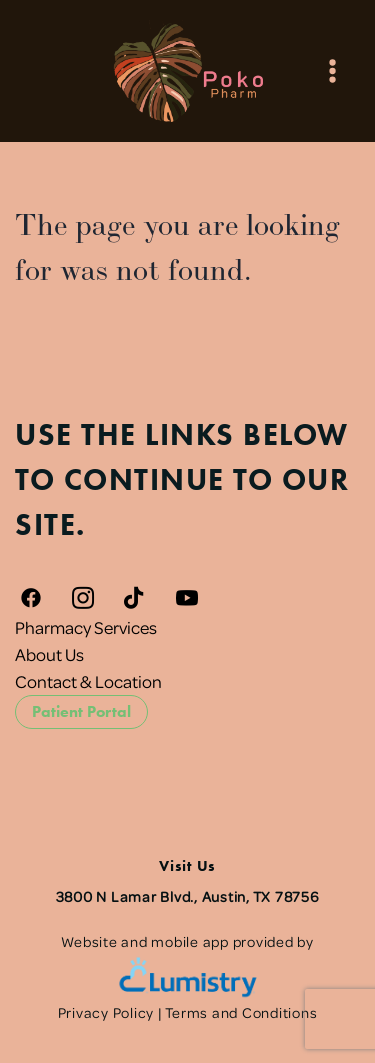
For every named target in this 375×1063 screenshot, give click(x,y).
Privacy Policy (106, 1012)
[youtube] (187, 598)
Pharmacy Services (86, 627)
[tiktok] (135, 598)
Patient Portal (81, 711)
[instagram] (83, 598)
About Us (49, 654)
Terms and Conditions (241, 1012)
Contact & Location (88, 681)
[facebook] (31, 598)
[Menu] (332, 70)
